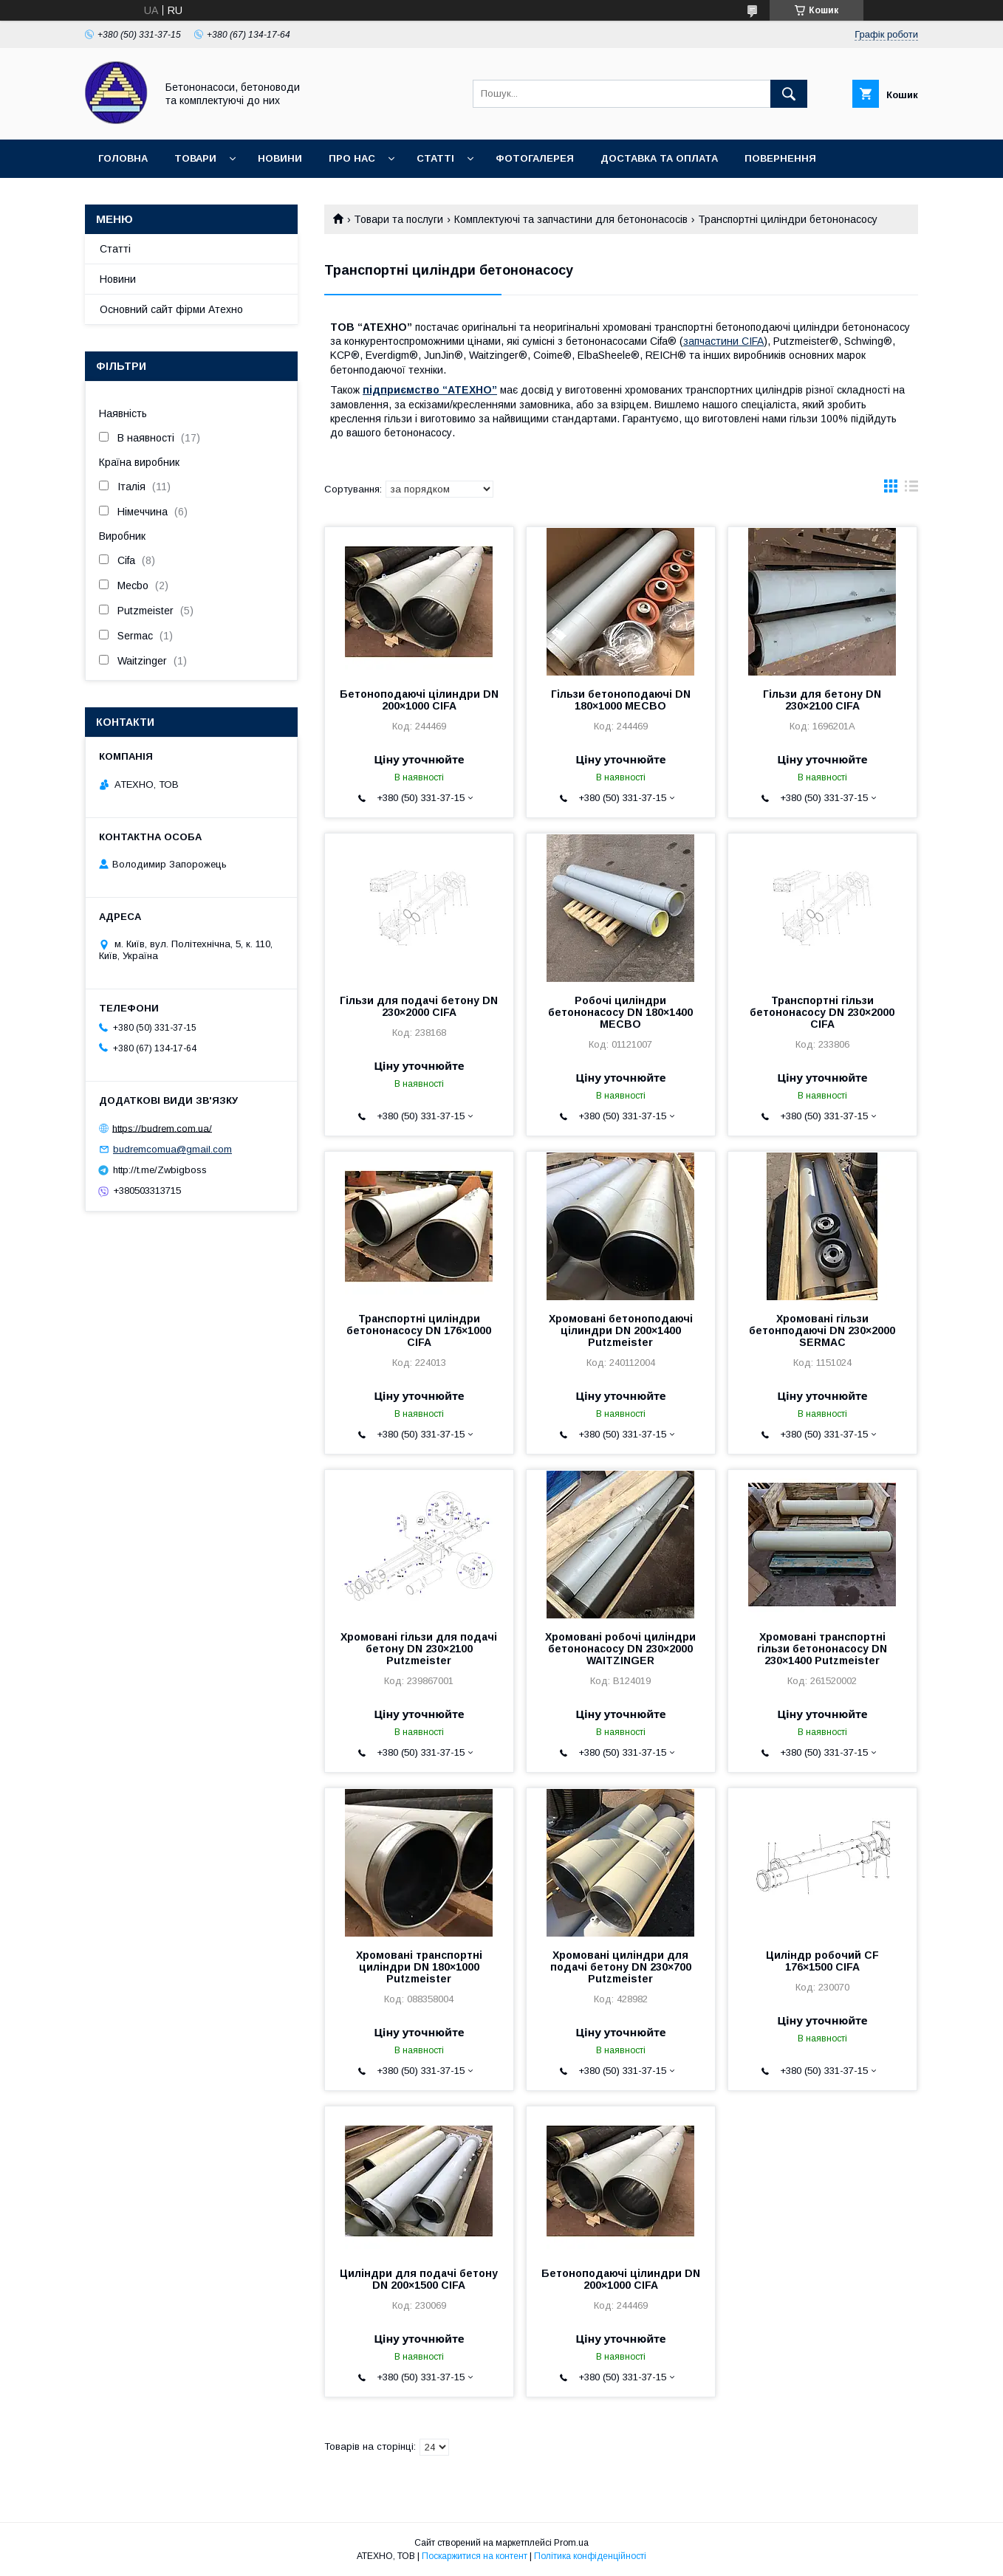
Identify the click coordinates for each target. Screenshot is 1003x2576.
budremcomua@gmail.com (172, 1149)
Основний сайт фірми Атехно (171, 309)
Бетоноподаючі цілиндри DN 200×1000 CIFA (419, 700)
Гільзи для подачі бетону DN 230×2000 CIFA (419, 1006)
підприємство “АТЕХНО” (430, 390)
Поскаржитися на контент (474, 2556)
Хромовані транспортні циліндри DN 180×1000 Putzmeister (419, 1967)
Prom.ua (571, 2543)
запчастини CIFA (723, 341)
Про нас (352, 158)
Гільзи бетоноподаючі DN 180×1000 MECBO (621, 700)
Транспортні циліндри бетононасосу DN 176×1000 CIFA (418, 1330)
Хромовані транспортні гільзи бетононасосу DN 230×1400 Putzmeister (822, 1648)
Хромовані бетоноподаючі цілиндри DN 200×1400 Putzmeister (621, 1330)
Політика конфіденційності (590, 2556)
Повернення (780, 158)
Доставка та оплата (659, 158)
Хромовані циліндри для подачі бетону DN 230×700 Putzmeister (620, 1967)
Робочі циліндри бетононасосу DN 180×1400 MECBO (620, 1012)
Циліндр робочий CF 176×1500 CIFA (822, 1961)
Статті (435, 158)
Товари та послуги (398, 219)
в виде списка (911, 489)
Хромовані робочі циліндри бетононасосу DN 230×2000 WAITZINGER (620, 1648)
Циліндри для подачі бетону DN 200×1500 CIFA (419, 2279)
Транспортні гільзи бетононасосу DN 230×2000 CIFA (822, 1012)
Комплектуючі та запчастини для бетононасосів (571, 219)
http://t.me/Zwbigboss (160, 1169)
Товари (195, 158)
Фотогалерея (535, 158)
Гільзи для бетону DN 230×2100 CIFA (822, 700)
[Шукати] (788, 94)
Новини (280, 158)
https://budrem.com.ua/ (162, 1127)
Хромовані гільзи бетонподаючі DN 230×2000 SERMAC (822, 1330)
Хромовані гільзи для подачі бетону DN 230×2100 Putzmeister (418, 1648)
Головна (123, 158)
